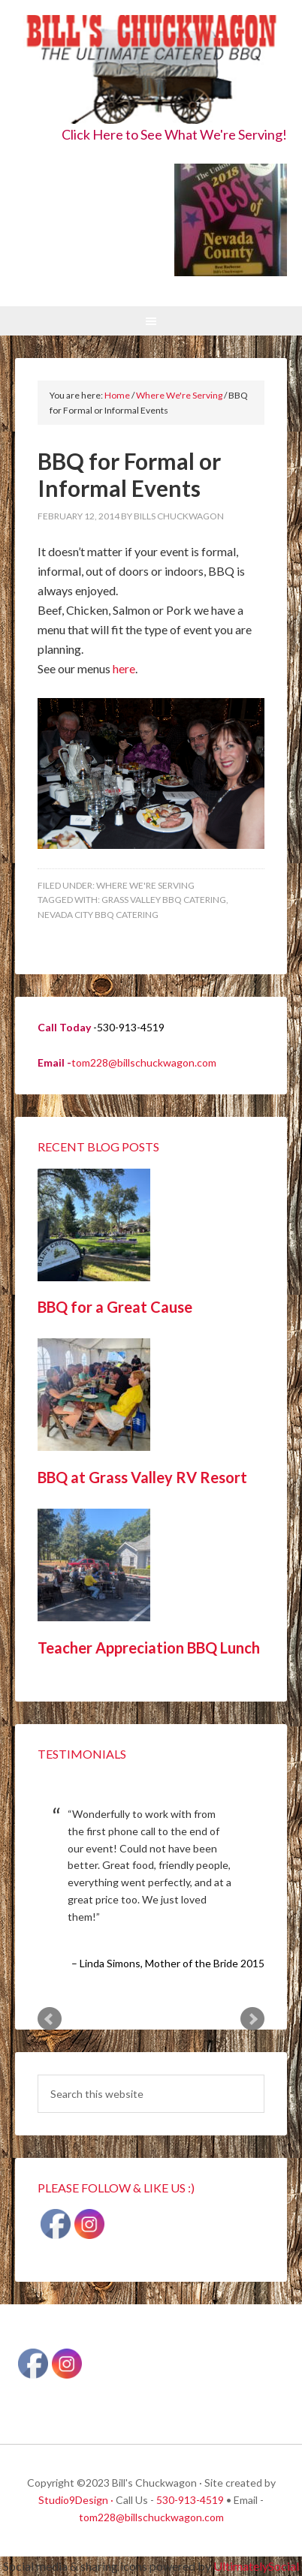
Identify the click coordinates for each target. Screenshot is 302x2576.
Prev (50, 2019)
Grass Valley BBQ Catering (163, 899)
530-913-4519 (190, 2499)
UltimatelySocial (256, 2566)
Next (252, 2019)
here (124, 668)
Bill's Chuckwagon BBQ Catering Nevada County (151, 69)
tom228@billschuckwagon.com (143, 1062)
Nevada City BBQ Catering (98, 914)
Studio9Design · (75, 2499)
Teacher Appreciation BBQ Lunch (149, 1648)
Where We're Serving (145, 885)
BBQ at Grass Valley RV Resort (142, 1477)
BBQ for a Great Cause (115, 1307)
